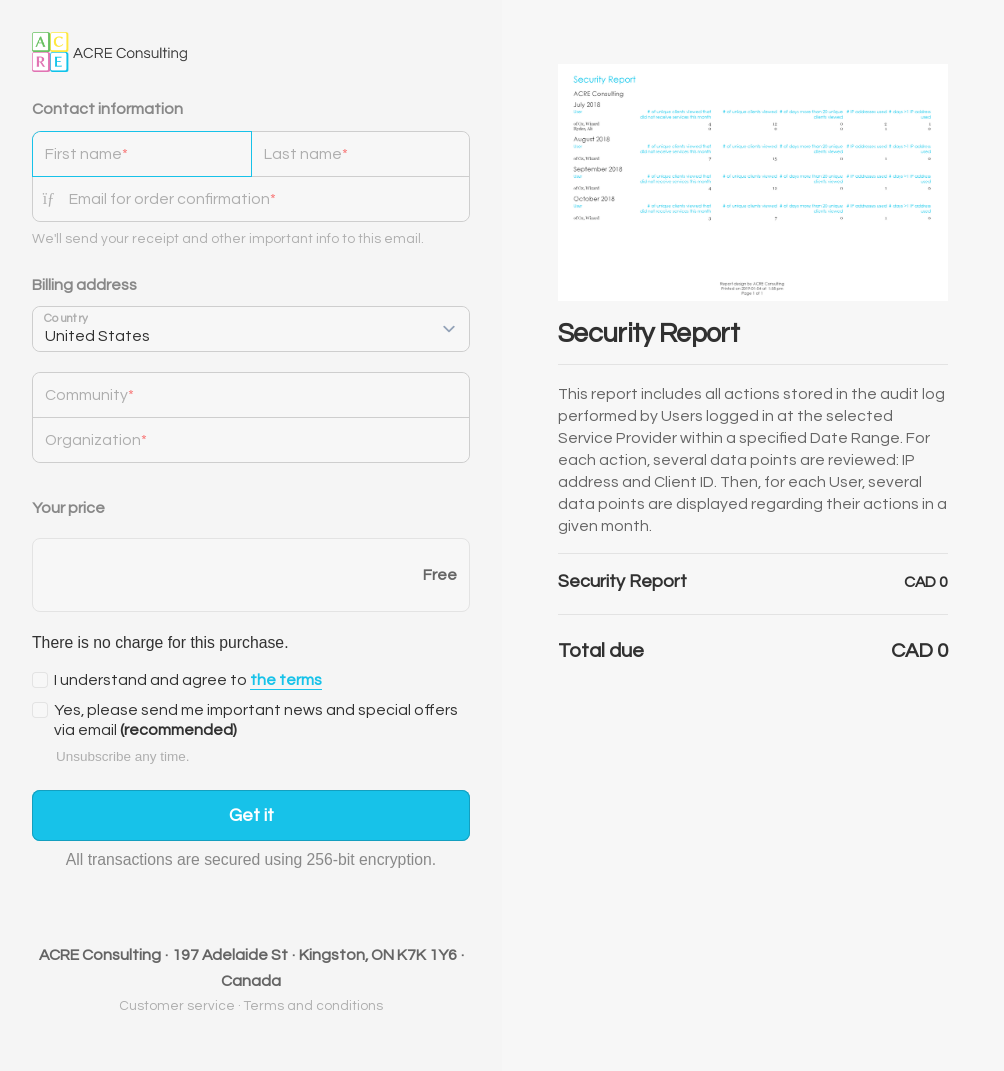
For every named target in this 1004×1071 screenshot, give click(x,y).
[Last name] (361, 154)
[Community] (251, 395)
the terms (286, 680)
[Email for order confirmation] (269, 199)
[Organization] (251, 440)
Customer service (177, 1006)
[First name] (142, 154)
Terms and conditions (313, 1006)
